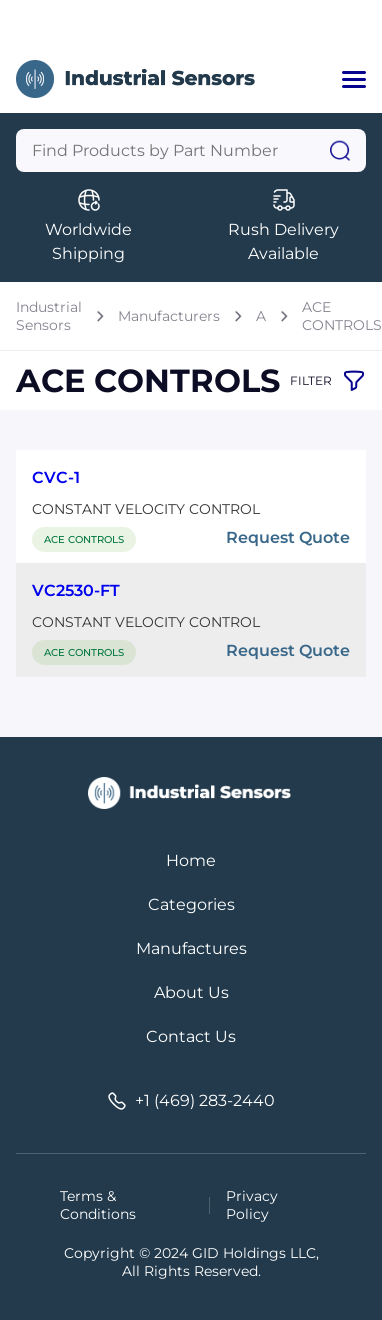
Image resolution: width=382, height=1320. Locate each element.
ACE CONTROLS (342, 316)
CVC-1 (56, 477)
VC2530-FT (76, 590)
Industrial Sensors (49, 316)
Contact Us (191, 1036)
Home (191, 860)
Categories (191, 904)
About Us (191, 992)
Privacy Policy (252, 1205)
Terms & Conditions (98, 1205)
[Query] (191, 150)
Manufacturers (169, 316)
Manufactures (191, 948)
